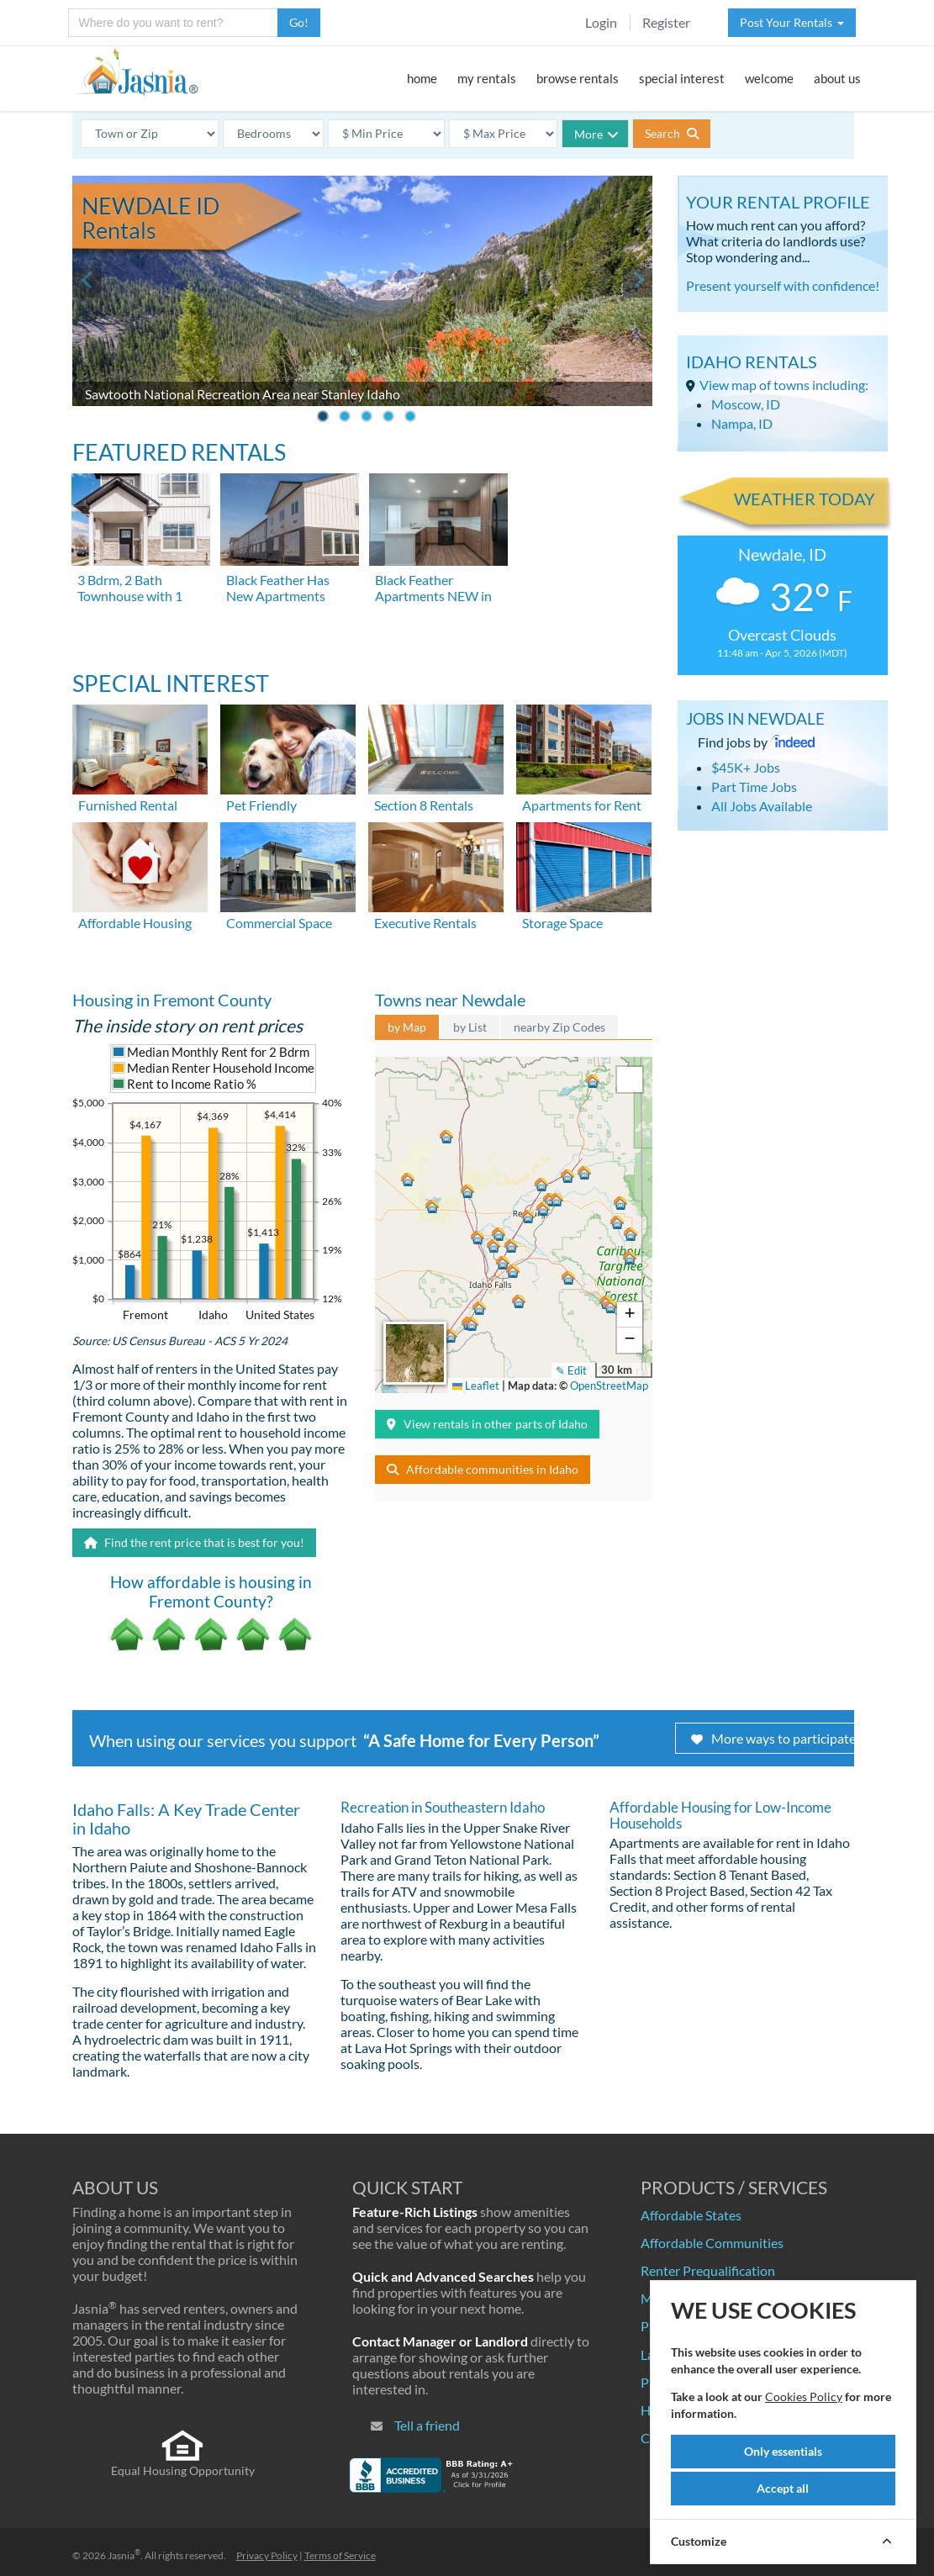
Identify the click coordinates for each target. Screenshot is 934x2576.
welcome (769, 78)
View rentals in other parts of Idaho (487, 1424)
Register (666, 22)
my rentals (486, 78)
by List (470, 1027)
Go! (299, 22)
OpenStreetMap (609, 1385)
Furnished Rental (127, 805)
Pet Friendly (261, 805)
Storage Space (562, 923)
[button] (511, 1273)
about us (837, 78)
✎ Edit (571, 1370)
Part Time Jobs (754, 786)
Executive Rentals (425, 923)
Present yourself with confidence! (782, 285)
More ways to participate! (775, 1738)
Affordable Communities (712, 2243)
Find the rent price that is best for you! (194, 1542)
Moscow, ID (745, 404)
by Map (407, 1027)
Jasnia (124, 2555)
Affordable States (691, 2215)
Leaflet (475, 1385)
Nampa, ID (742, 423)
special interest (682, 78)
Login (601, 22)
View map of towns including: (783, 385)
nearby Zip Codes (559, 1027)
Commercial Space (279, 923)
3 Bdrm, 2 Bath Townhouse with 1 (129, 588)
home (422, 78)
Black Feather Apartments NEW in (433, 588)
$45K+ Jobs (745, 767)
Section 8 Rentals (423, 805)
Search (672, 133)
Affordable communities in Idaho (482, 1469)
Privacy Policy (267, 2555)
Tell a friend (427, 2425)
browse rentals (577, 78)
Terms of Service (340, 2555)
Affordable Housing (135, 923)
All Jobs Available (761, 806)
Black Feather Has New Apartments (278, 588)
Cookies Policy (803, 2396)
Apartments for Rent (581, 805)
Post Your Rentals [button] (792, 22)
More (596, 134)
